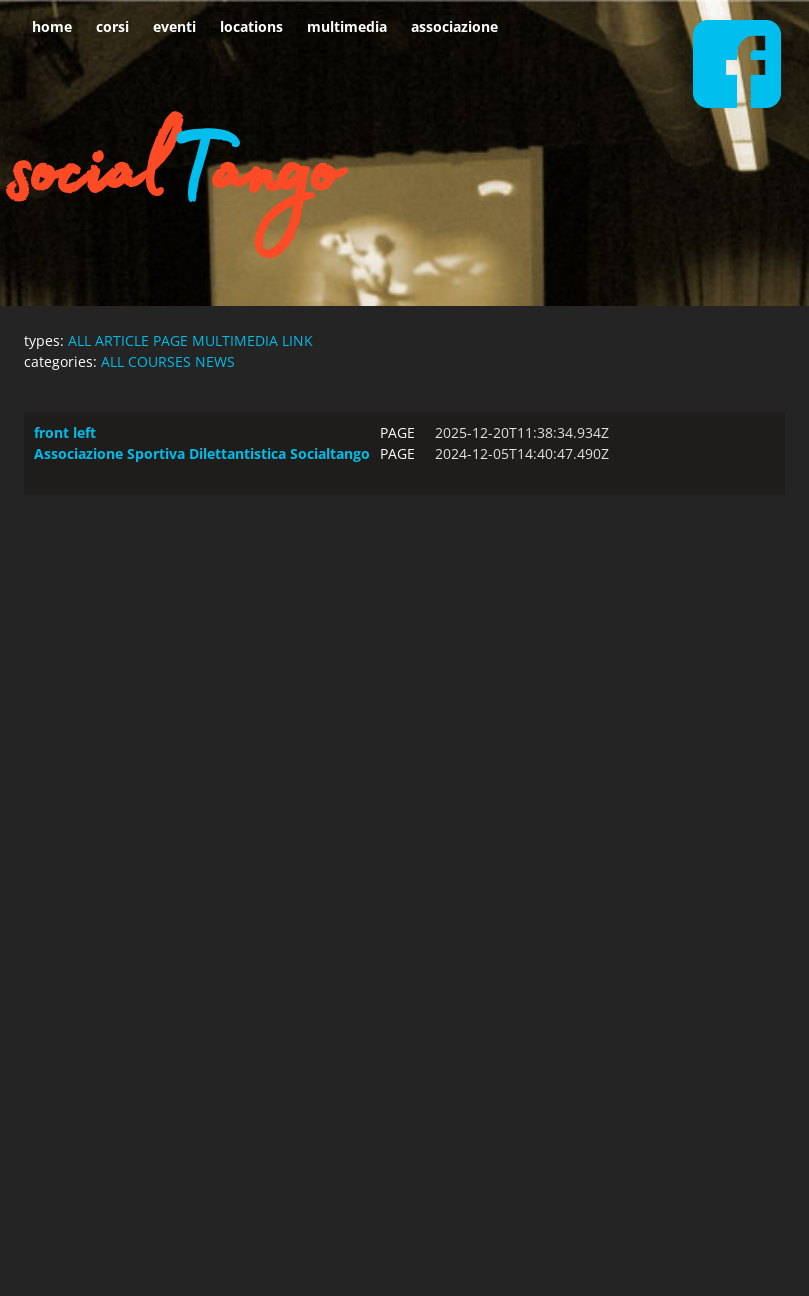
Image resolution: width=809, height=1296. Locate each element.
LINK (297, 340)
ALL (79, 340)
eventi (174, 26)
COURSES (159, 361)
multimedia (347, 26)
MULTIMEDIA (235, 340)
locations (251, 26)
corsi (112, 26)
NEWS (215, 361)
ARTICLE (122, 340)
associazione (454, 26)
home (52, 26)
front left (65, 432)
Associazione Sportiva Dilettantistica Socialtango (202, 453)
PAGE (170, 340)
